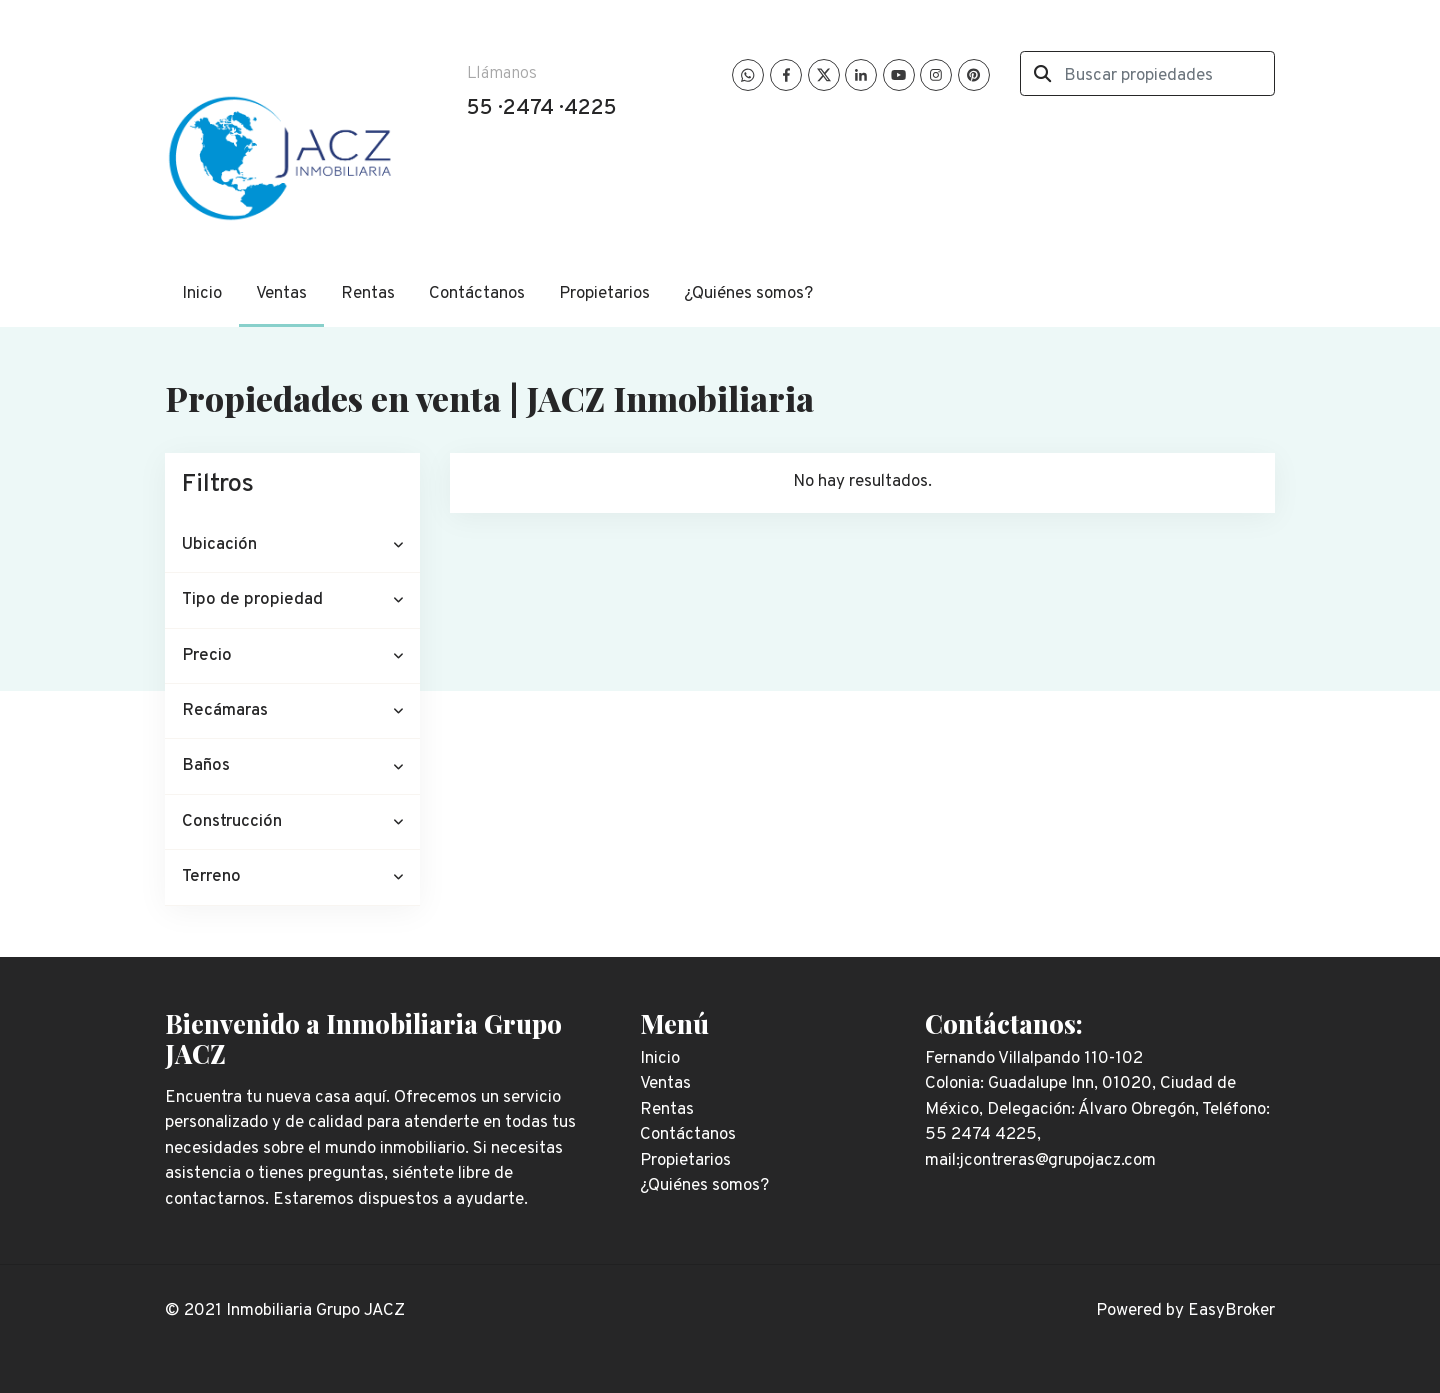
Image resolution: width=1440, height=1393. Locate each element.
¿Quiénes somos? (748, 294)
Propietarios (604, 294)
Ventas (281, 294)
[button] (292, 545)
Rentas (368, 294)
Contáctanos (477, 294)
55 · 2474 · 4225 (542, 108)
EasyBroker (1231, 1311)
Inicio (202, 294)
